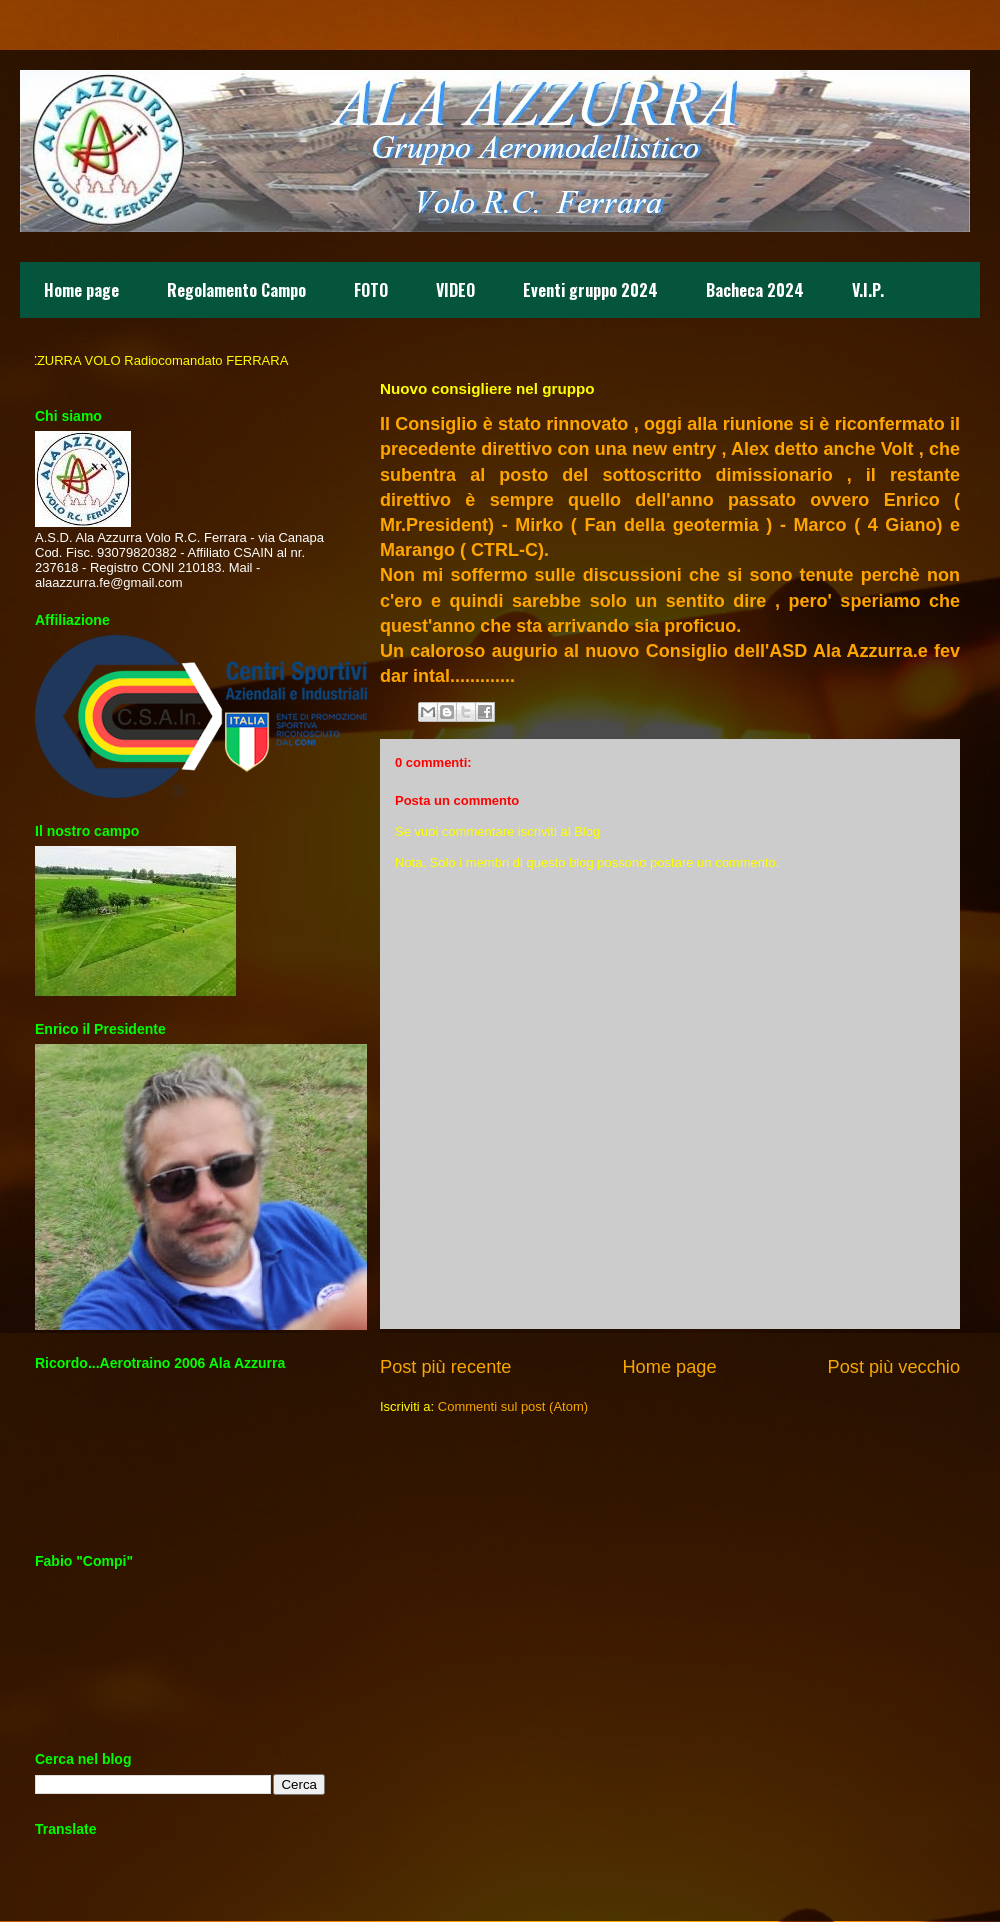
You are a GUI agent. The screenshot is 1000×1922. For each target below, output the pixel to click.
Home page (81, 290)
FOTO (371, 290)
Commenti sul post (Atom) (513, 1406)
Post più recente (445, 1367)
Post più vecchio (894, 1367)
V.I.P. (868, 290)
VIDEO (455, 290)
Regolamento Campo (236, 290)
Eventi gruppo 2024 (590, 290)
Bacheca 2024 (755, 290)
